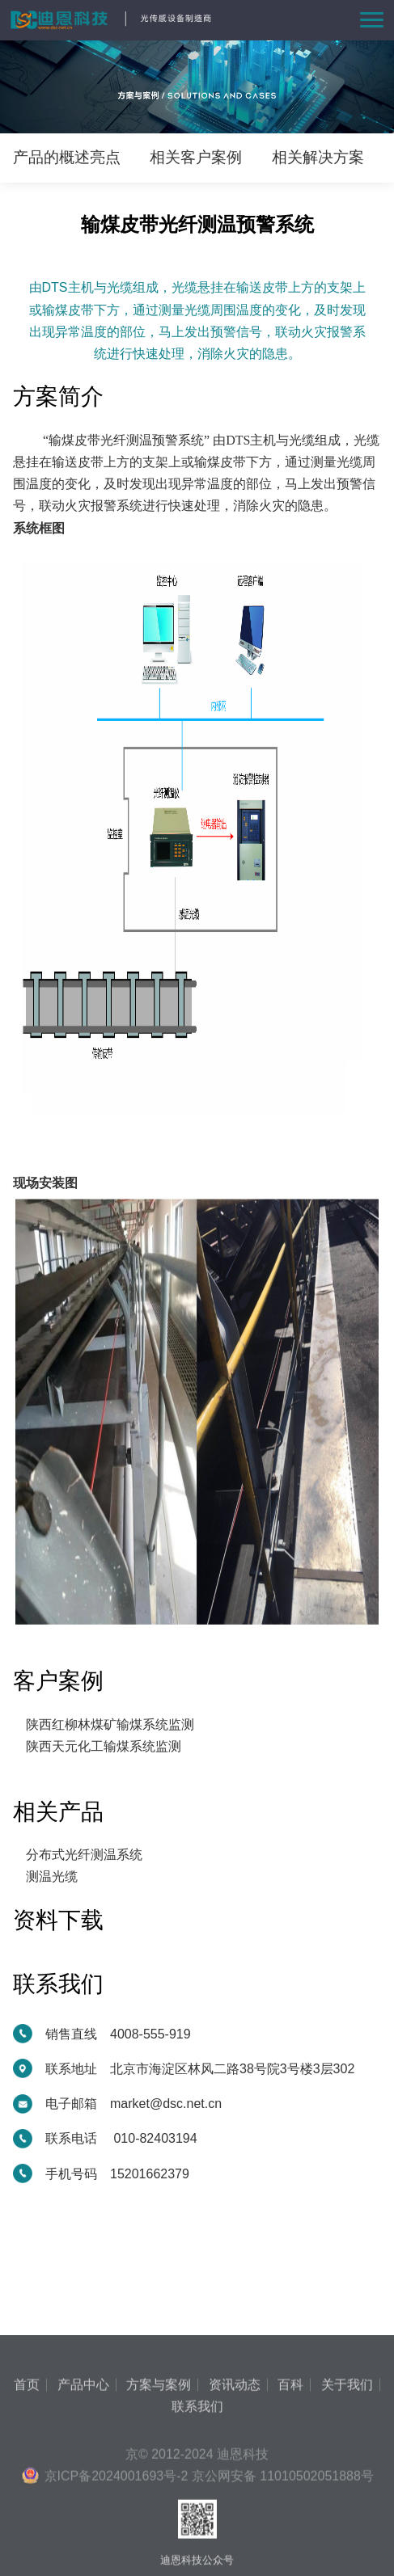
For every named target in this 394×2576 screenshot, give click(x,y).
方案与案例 (158, 2489)
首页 (27, 2489)
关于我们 (347, 2489)
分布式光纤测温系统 (84, 1854)
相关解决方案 (318, 157)
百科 (290, 2489)
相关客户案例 (196, 157)
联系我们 (197, 2511)
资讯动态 (235, 2489)
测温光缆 (52, 1876)
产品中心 (83, 2489)
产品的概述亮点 (67, 157)
